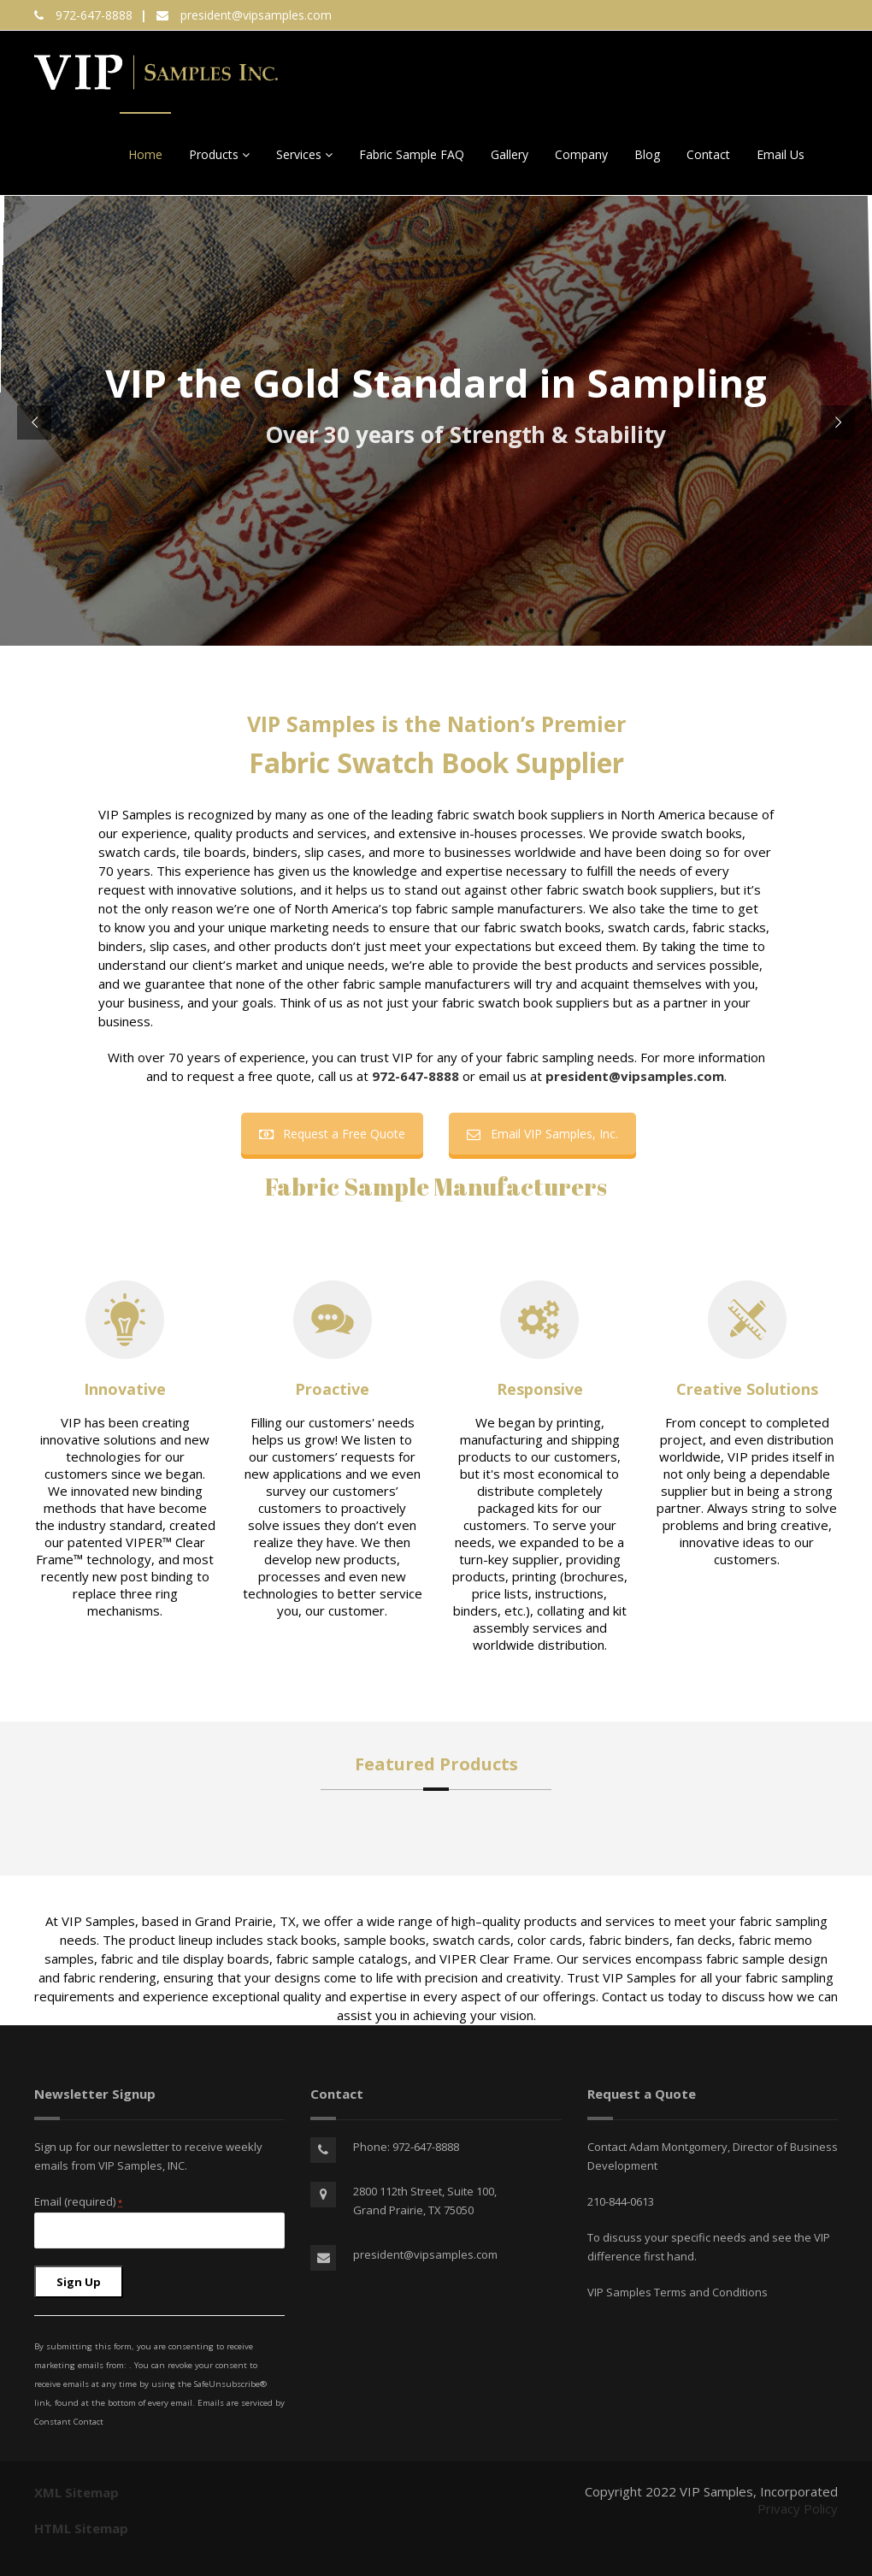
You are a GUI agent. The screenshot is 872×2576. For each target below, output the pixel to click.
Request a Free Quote (332, 1134)
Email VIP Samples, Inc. (542, 1134)
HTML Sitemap (81, 2528)
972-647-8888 (94, 15)
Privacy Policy (797, 2508)
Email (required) (78, 2201)
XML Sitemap (76, 2492)
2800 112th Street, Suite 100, (425, 2191)
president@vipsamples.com (256, 15)
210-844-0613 (620, 2201)
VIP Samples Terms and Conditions (677, 2292)
